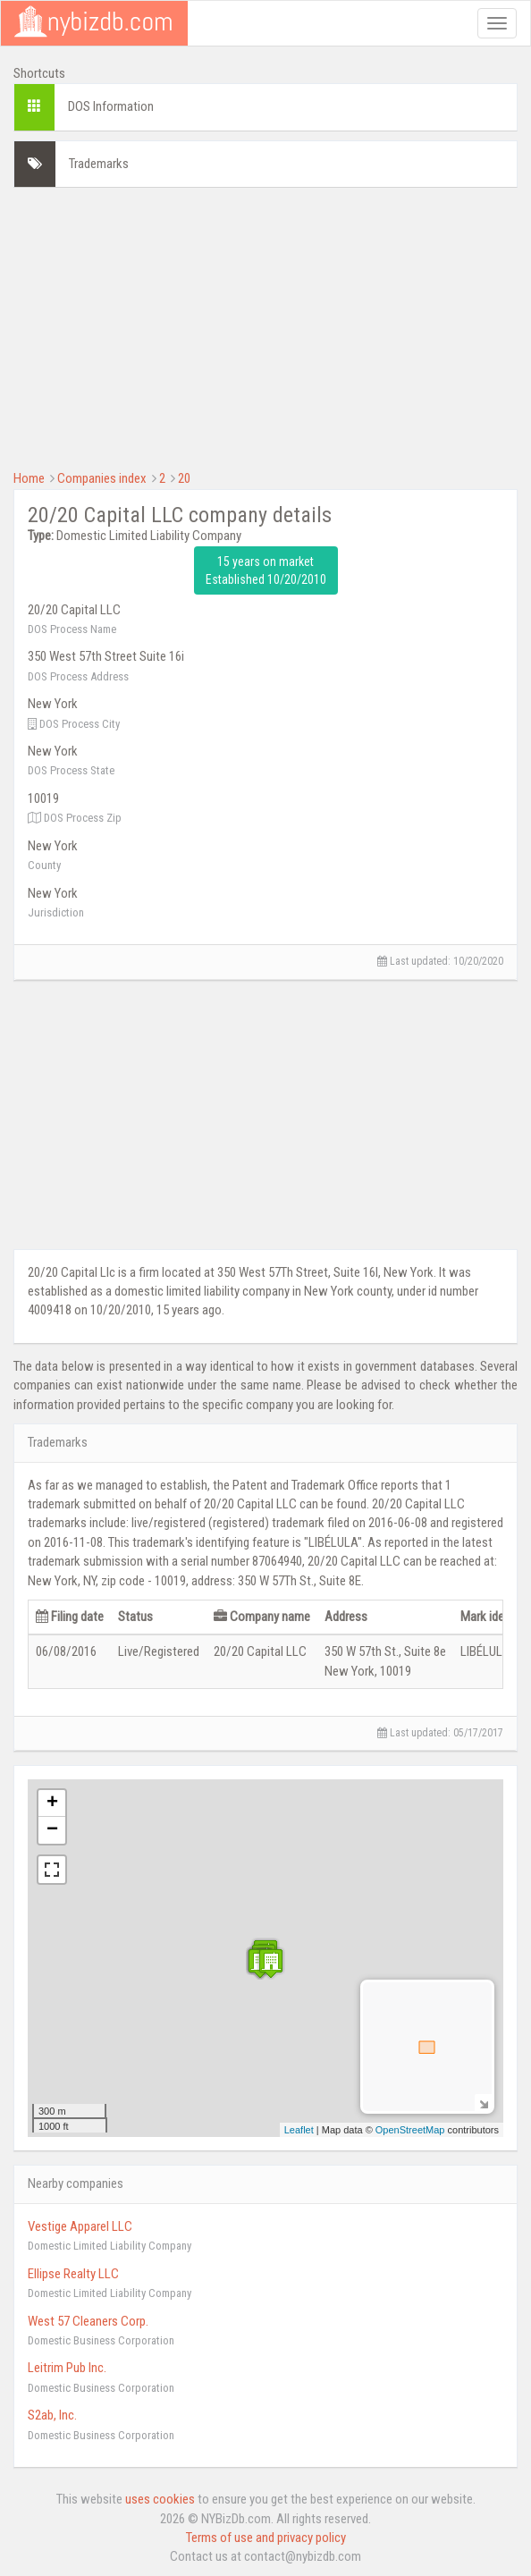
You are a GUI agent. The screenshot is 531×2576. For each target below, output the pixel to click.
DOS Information (111, 106)
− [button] (52, 1830)
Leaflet (299, 2129)
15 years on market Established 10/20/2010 (266, 570)
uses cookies (160, 2499)
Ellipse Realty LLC (73, 2274)
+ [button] (52, 1803)
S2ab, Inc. (52, 2415)
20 (184, 478)
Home (29, 478)
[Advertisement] (265, 326)
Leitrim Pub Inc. (67, 2368)
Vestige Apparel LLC (80, 2226)
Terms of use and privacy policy (266, 2538)
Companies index (102, 478)
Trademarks (99, 164)
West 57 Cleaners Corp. (88, 2321)
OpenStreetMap (410, 2129)
